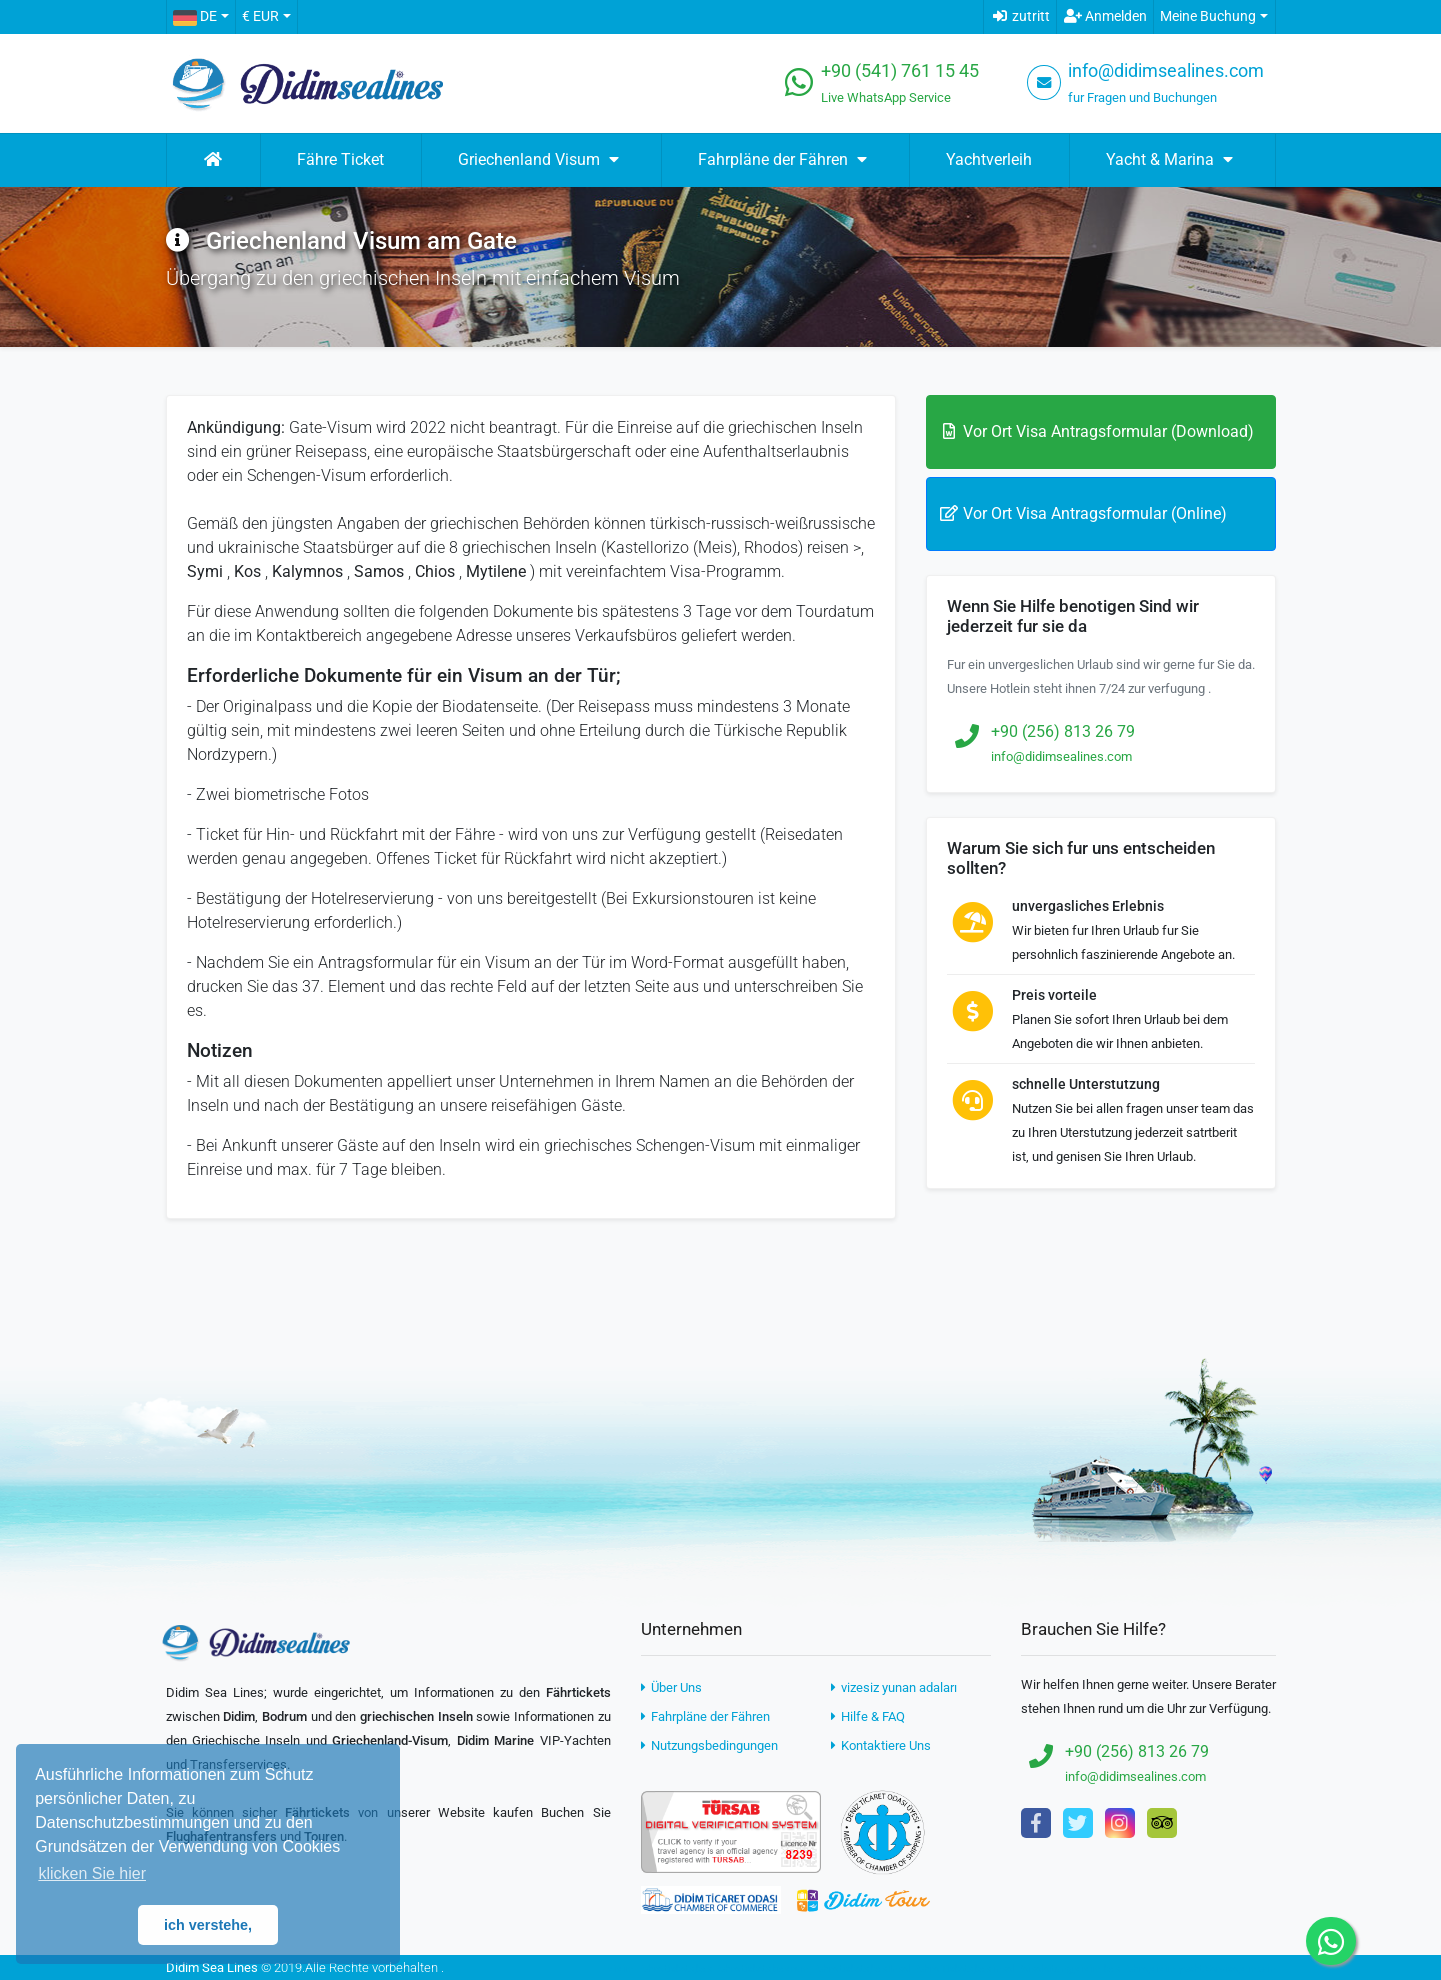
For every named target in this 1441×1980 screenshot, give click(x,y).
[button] (200, 17)
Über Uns (671, 1687)
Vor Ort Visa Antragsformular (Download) (1096, 431)
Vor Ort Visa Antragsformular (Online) (1083, 513)
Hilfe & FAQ (868, 1716)
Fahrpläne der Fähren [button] (785, 159)
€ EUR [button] (260, 16)
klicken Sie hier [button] (92, 1873)
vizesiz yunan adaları (894, 1687)
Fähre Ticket (340, 159)
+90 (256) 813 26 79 (1063, 731)
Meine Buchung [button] (1208, 16)
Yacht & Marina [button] (1172, 159)
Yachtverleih (989, 159)
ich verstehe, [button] (208, 1925)
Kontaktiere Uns (881, 1745)
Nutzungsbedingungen (709, 1745)
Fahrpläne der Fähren (705, 1716)
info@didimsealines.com (1166, 71)
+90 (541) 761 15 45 (900, 71)
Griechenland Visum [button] (541, 159)
